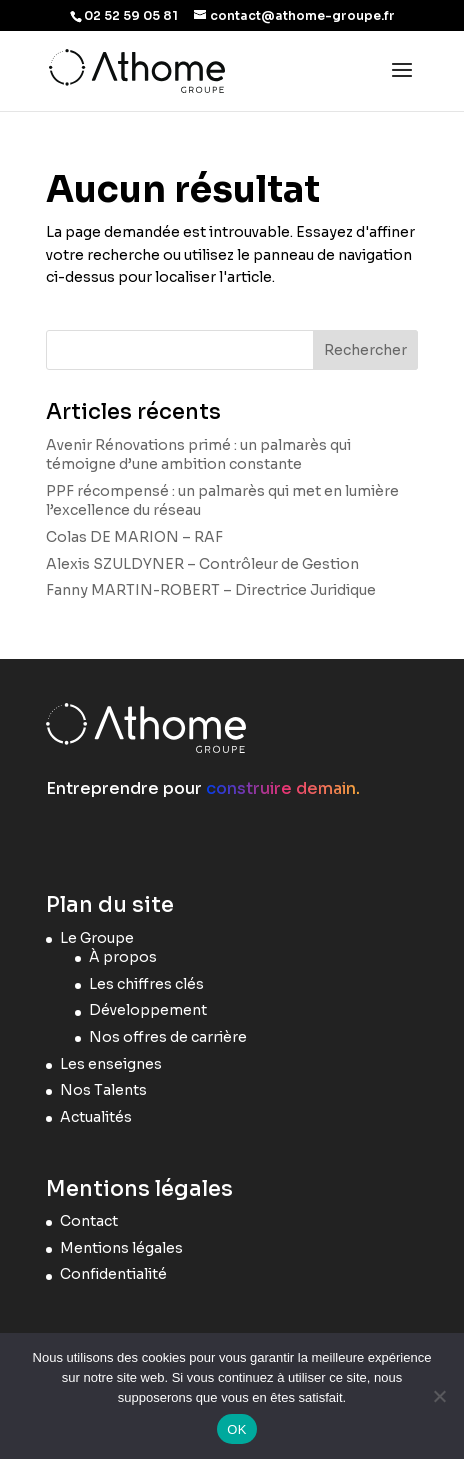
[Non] (439, 1396)
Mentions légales (121, 1248)
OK (236, 1429)
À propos (123, 957)
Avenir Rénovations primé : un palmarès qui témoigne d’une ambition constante (198, 455)
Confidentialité (113, 1274)
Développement (148, 1010)
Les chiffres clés (146, 984)
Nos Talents (103, 1090)
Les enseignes (111, 1064)
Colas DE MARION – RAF (134, 537)
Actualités (96, 1117)
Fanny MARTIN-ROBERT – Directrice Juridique (211, 590)
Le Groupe (97, 938)
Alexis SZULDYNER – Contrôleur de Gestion (202, 564)
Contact (89, 1221)
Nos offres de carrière (168, 1037)
